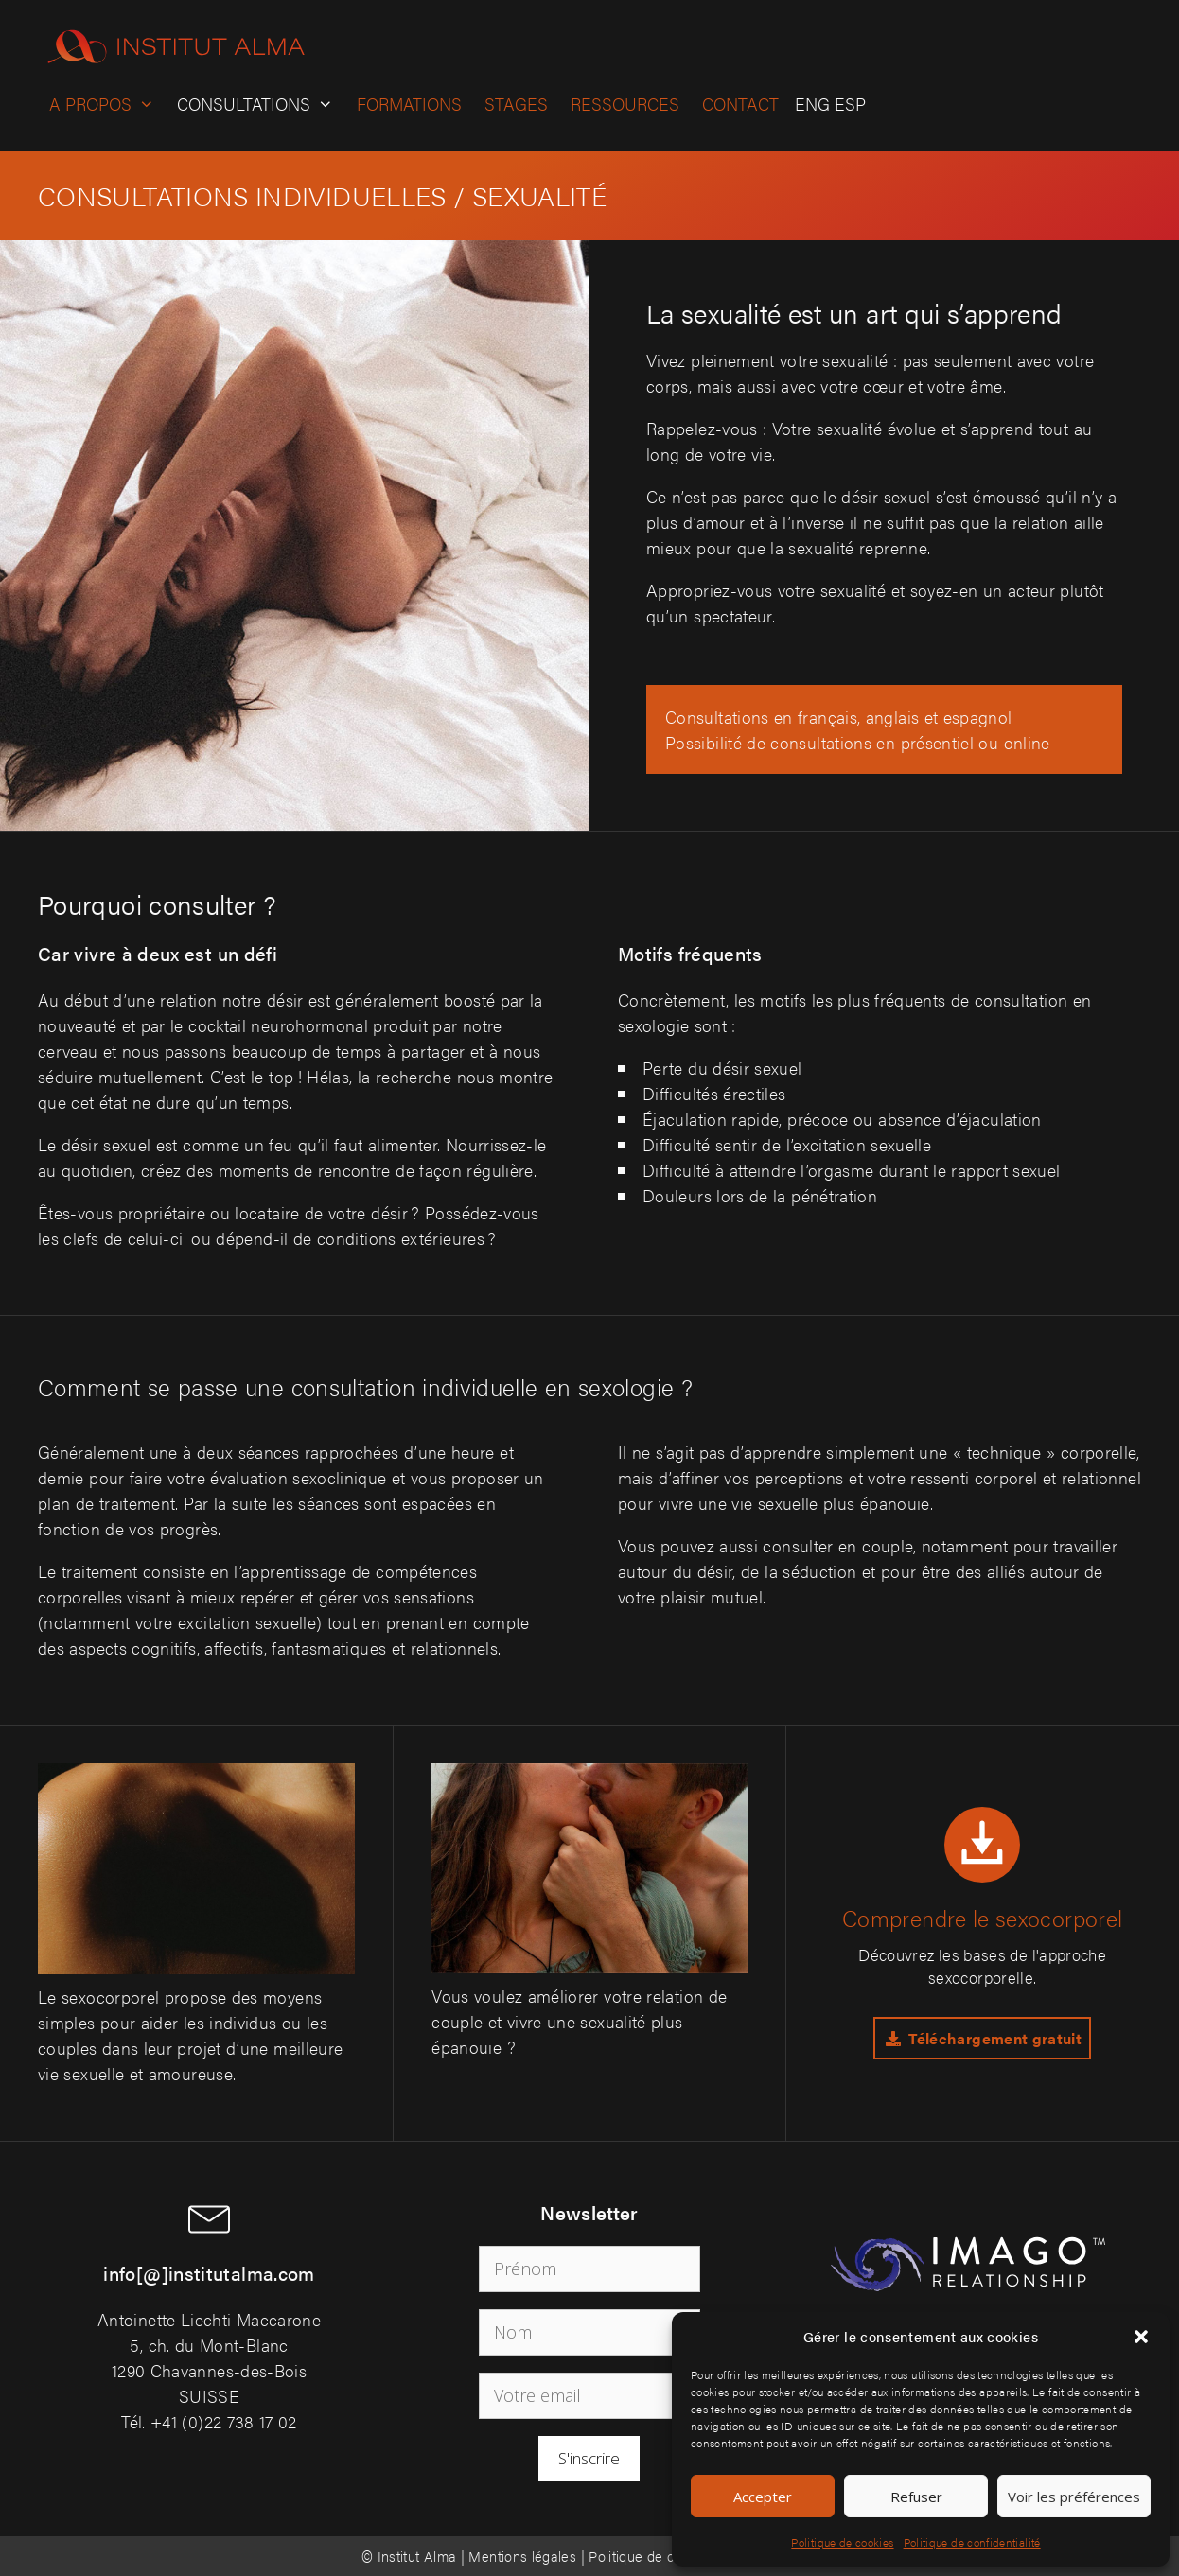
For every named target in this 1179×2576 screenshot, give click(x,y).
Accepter (762, 2496)
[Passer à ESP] (848, 104)
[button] (1141, 2336)
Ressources (625, 103)
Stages (516, 103)
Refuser (916, 2496)
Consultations (260, 104)
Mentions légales (522, 2556)
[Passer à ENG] (810, 104)
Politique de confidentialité (972, 2541)
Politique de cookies (842, 2541)
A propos (107, 104)
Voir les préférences (1074, 2496)
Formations (409, 103)
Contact (740, 103)
